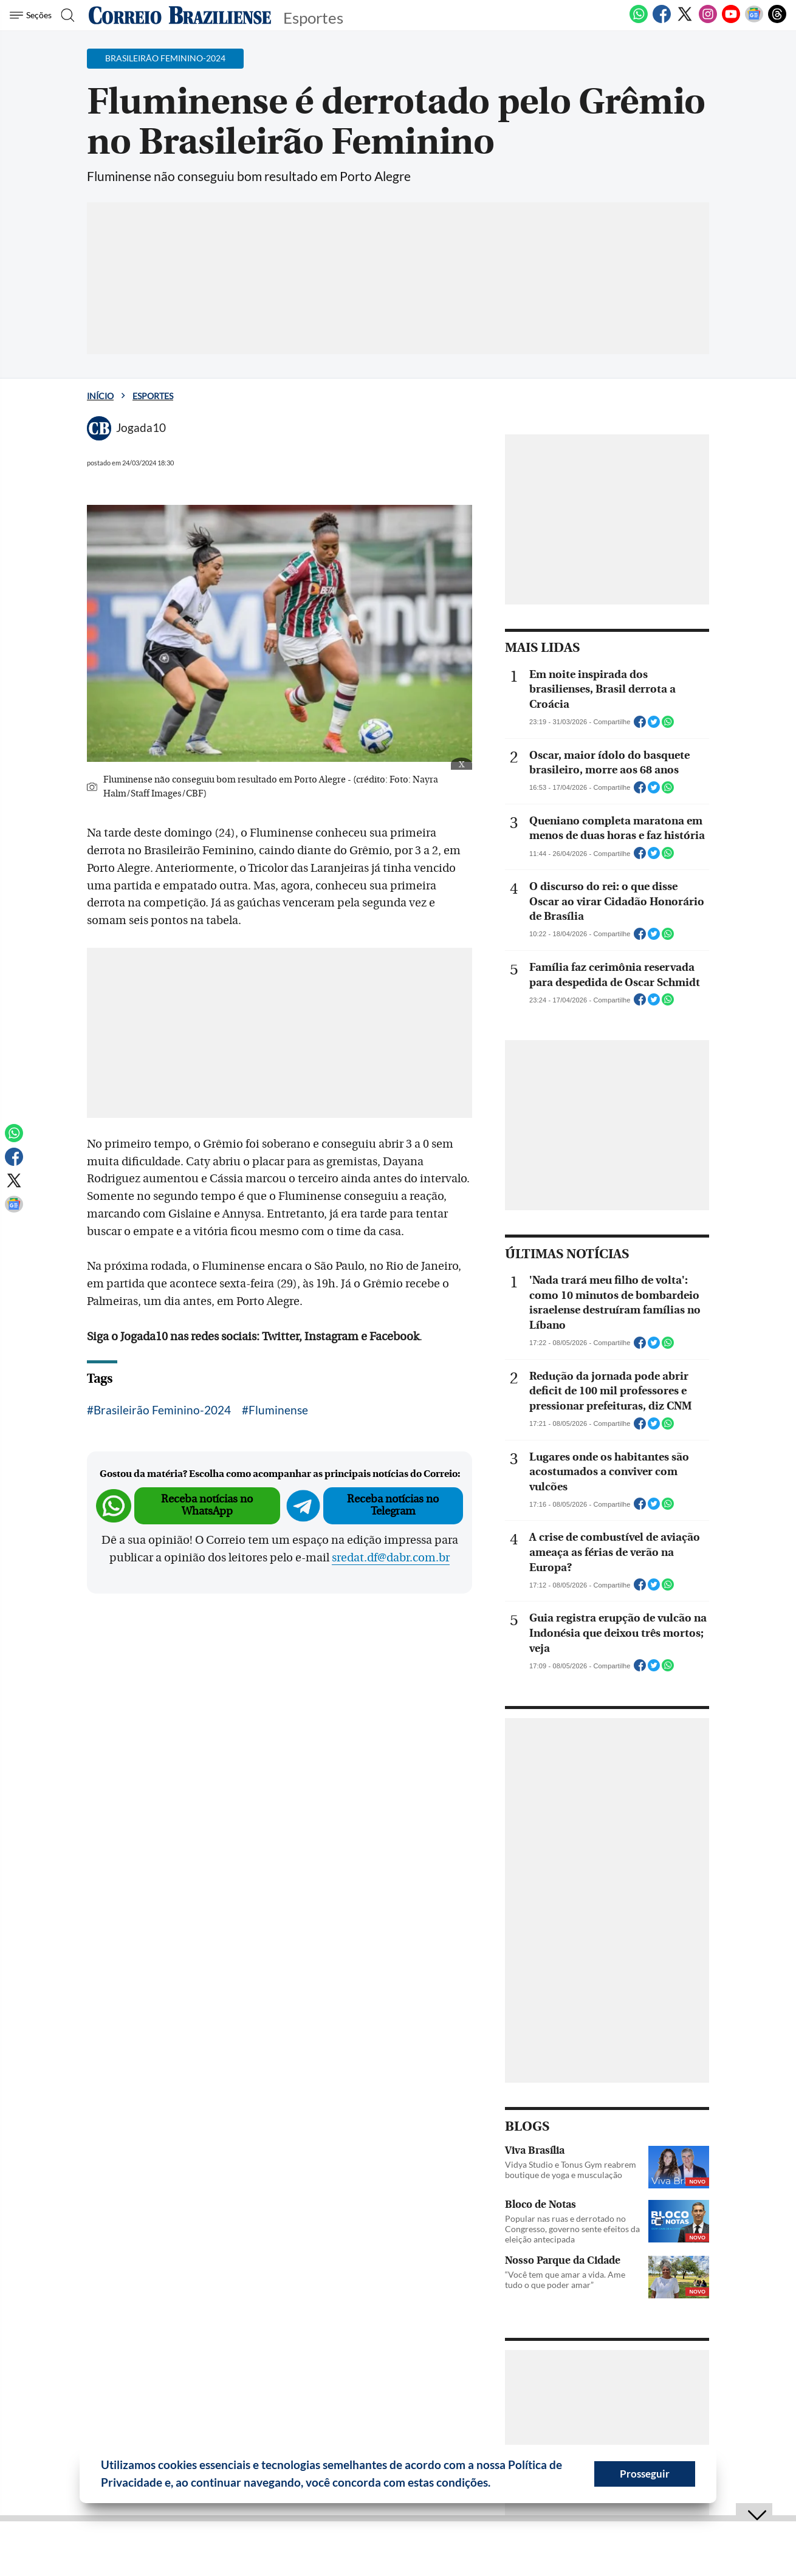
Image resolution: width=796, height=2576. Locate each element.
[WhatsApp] (639, 21)
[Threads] (777, 21)
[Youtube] (731, 21)
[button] (495, 2484)
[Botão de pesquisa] (68, 15)
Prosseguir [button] (645, 2473)
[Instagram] (708, 21)
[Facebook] (662, 21)
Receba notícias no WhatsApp (207, 1505)
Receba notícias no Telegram (393, 1505)
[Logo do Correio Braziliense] (180, 15)
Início (100, 396)
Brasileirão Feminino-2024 (162, 1410)
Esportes (152, 396)
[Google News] (754, 21)
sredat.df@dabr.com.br (391, 1557)
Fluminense (278, 1410)
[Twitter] (685, 21)
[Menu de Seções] (32, 15)
